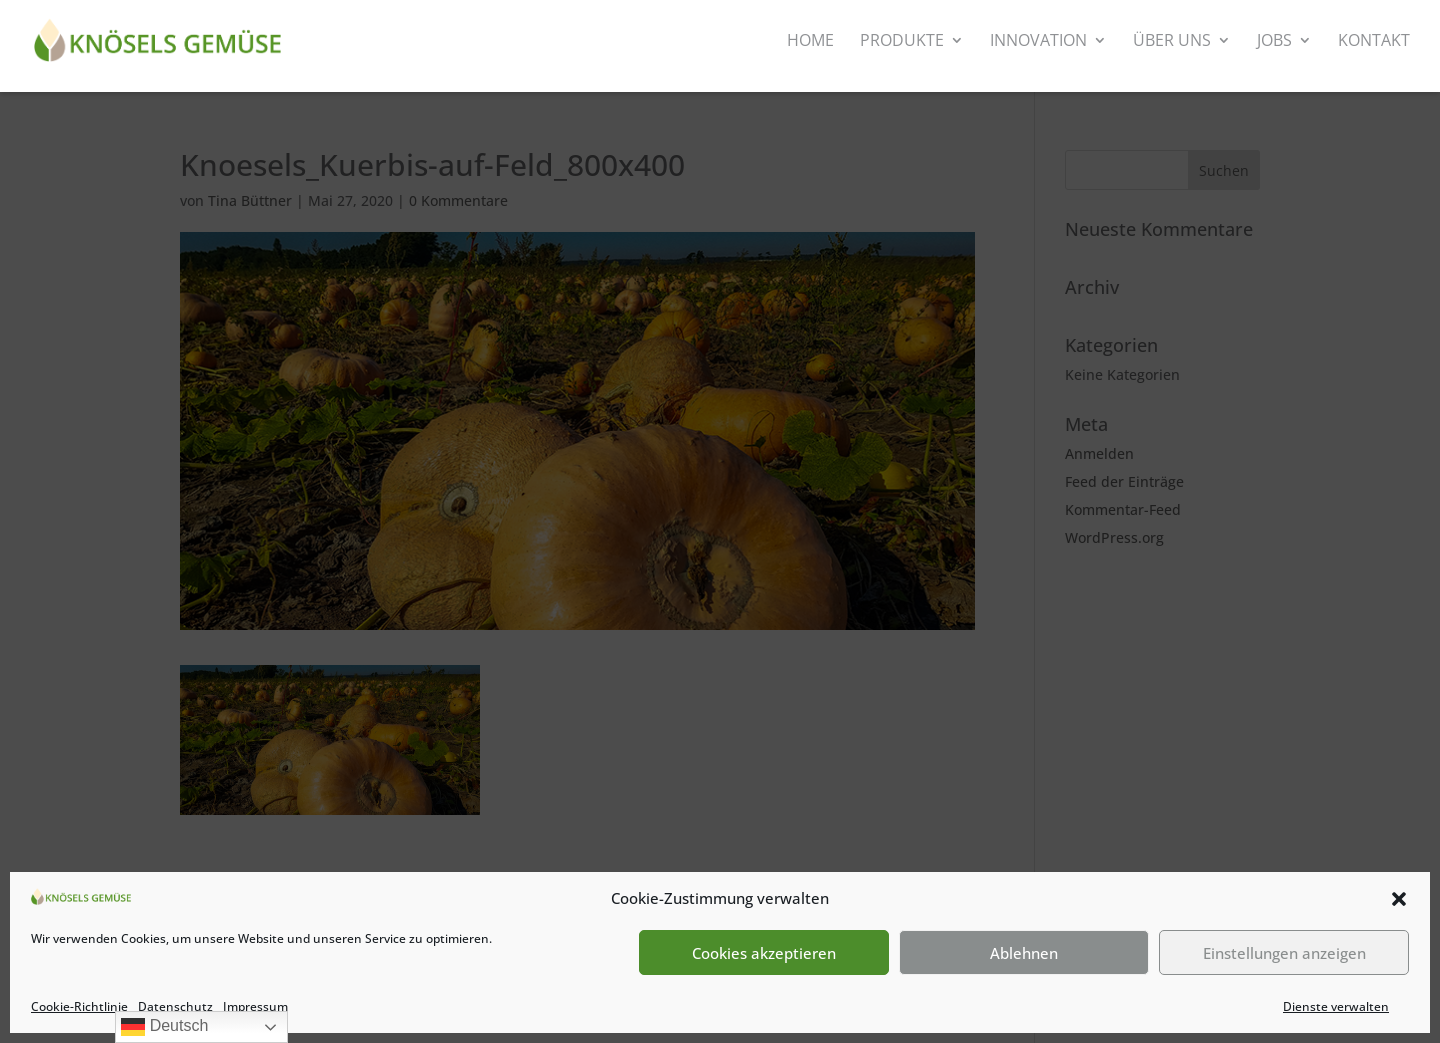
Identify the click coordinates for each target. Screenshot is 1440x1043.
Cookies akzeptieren (764, 953)
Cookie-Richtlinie (79, 1006)
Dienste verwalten (1336, 1006)
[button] (1399, 899)
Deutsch (164, 1027)
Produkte (902, 42)
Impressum (255, 1006)
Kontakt (1374, 42)
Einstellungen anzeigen (1284, 953)
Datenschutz (175, 1006)
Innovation (1038, 42)
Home (810, 42)
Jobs (1274, 42)
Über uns (1172, 42)
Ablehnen (1024, 953)
